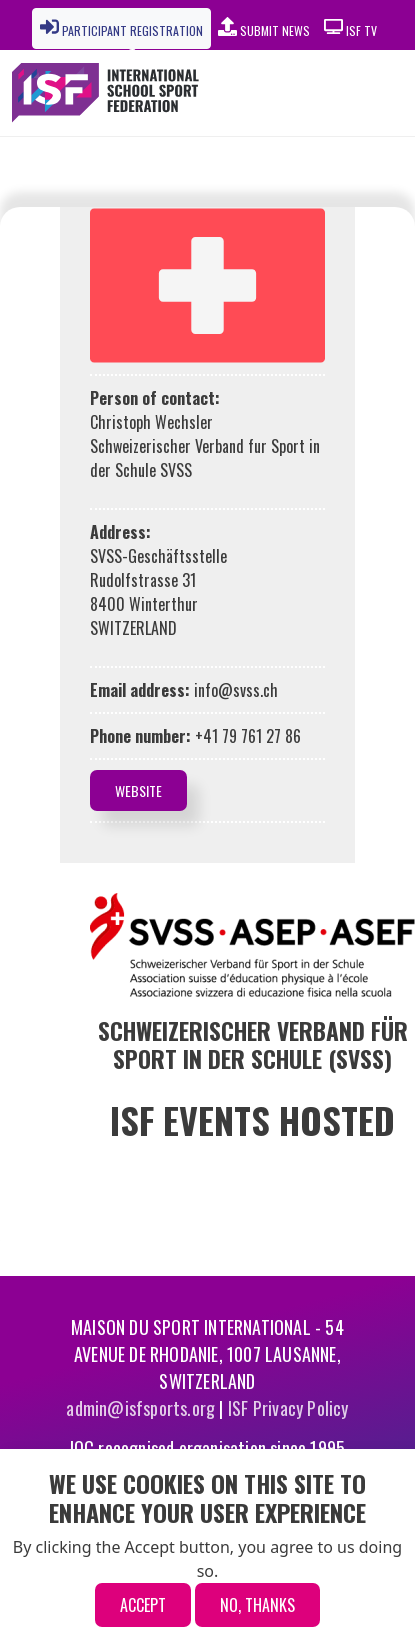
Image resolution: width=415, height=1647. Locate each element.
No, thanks (257, 1605)
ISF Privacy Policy (288, 1408)
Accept (143, 1605)
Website (138, 790)
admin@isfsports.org (140, 1408)
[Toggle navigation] (354, 93)
